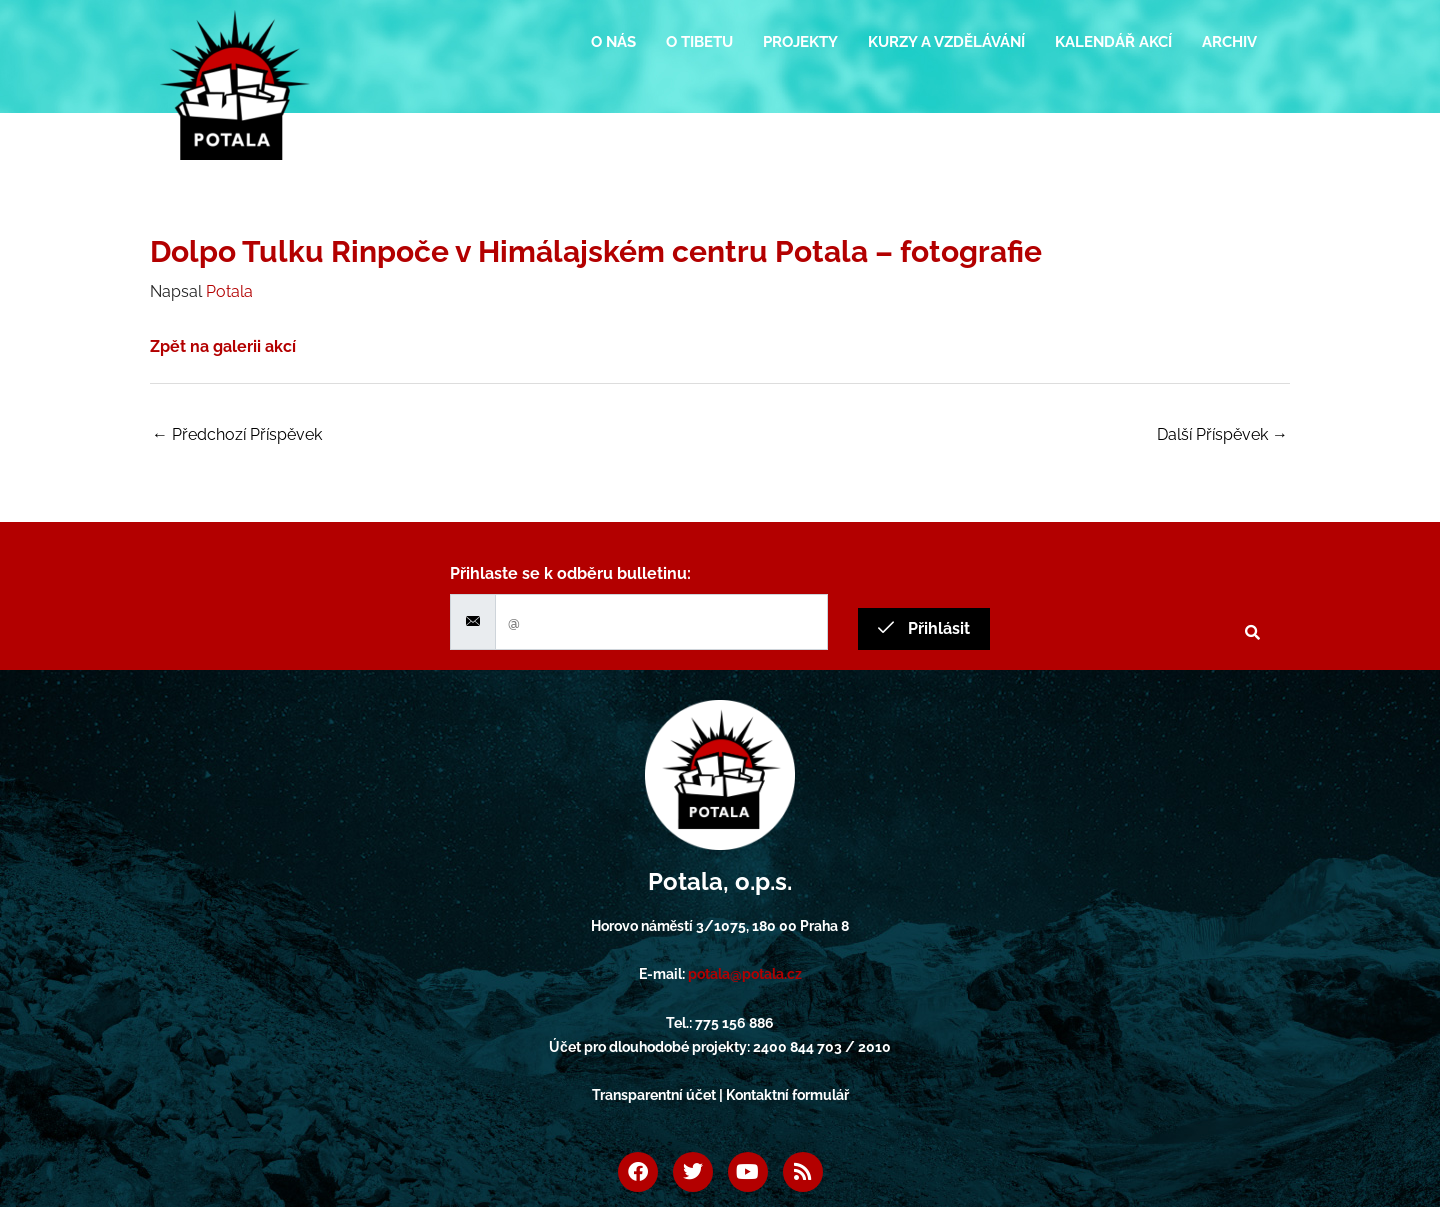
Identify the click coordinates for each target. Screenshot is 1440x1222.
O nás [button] (613, 42)
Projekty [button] (800, 42)
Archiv (1229, 42)
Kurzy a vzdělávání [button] (946, 42)
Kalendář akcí (1113, 42)
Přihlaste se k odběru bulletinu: (570, 573)
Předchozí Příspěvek (237, 434)
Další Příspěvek (1222, 434)
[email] (661, 622)
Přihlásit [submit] (924, 628)
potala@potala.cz (745, 974)
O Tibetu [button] (699, 42)
